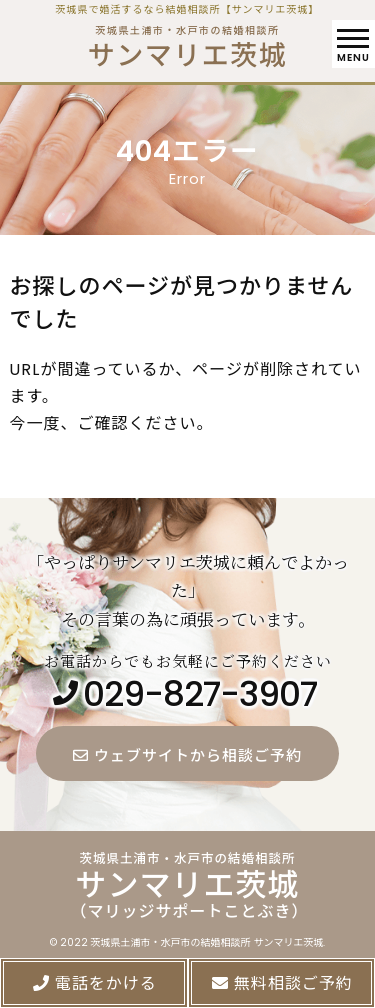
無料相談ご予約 (281, 983)
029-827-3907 (200, 695)
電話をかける (94, 983)
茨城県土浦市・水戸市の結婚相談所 (187, 42)
